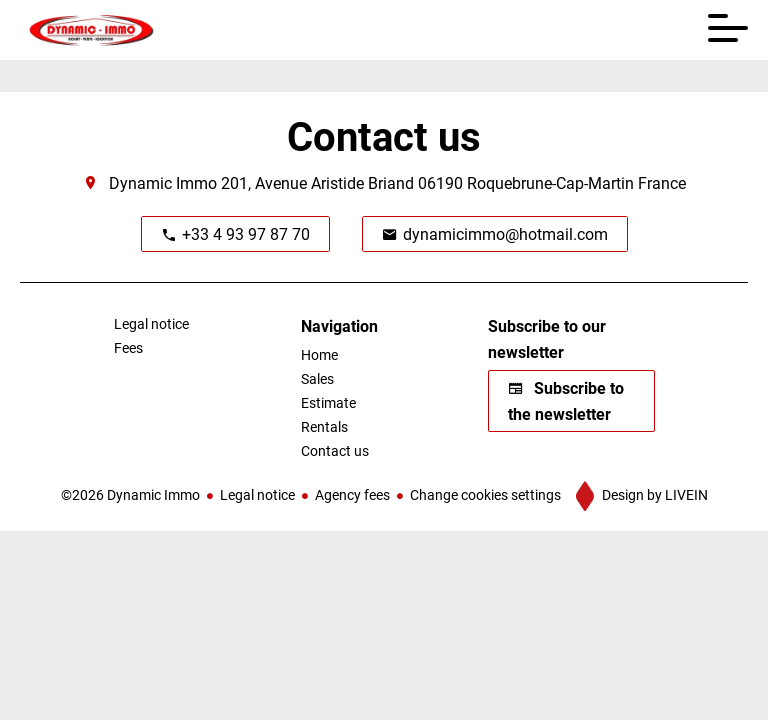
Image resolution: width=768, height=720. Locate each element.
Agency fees (352, 494)
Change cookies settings (485, 494)
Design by (653, 494)
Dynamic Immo (163, 182)
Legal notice (257, 494)
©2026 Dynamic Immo (130, 494)
